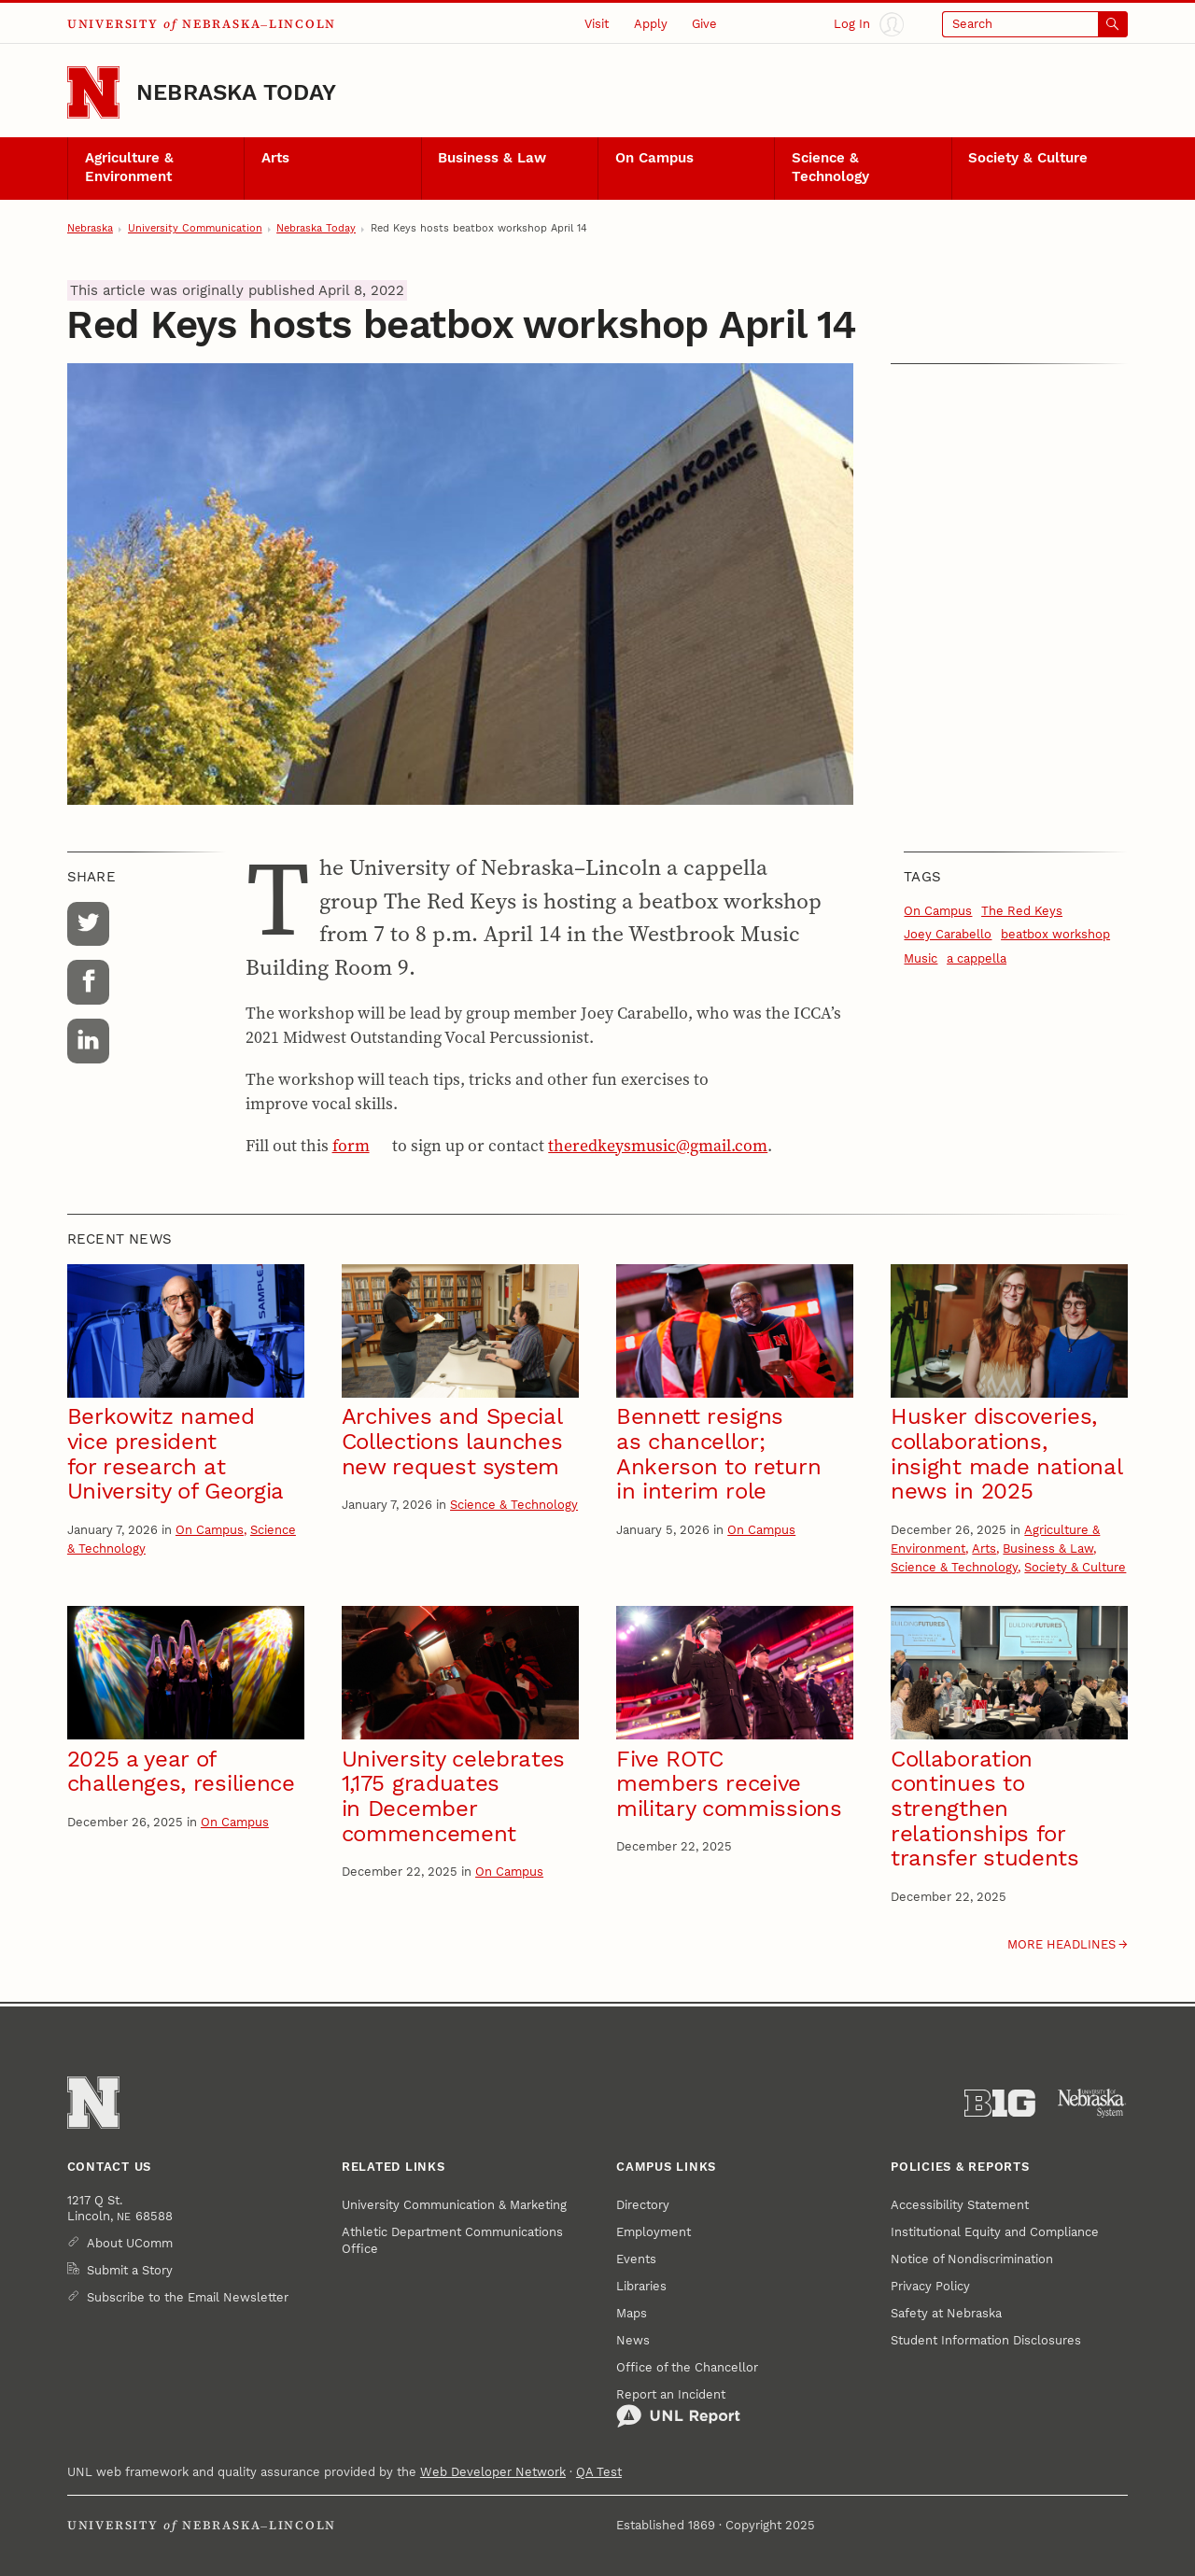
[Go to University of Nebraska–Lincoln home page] (93, 92)
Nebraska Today (236, 92)
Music (920, 958)
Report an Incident (678, 2407)
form (351, 1145)
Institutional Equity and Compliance (995, 2232)
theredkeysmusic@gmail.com (657, 1145)
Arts (275, 157)
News (633, 2340)
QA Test (599, 2472)
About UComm (130, 2243)
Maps (631, 2313)
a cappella (976, 958)
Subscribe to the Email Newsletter (187, 2297)
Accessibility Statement (960, 2205)
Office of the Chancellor (687, 2367)
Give (704, 24)
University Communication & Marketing (454, 2205)
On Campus (654, 157)
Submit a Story (130, 2270)
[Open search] (1035, 24)
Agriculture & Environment (129, 167)
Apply (651, 24)
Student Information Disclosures (986, 2340)
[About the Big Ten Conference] (999, 2104)
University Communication (195, 228)
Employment (653, 2232)
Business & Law (492, 157)
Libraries (641, 2286)
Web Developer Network (493, 2472)
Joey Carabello (947, 934)
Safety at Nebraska (946, 2313)
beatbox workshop (1055, 934)
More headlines (1061, 1944)
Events (636, 2259)
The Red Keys (1021, 911)
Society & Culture (1028, 157)
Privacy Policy (930, 2286)
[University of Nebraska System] (1092, 2104)
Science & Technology (830, 167)
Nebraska (90, 228)
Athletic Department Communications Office (452, 2240)
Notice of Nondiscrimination (972, 2259)
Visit (596, 24)
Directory (642, 2205)
